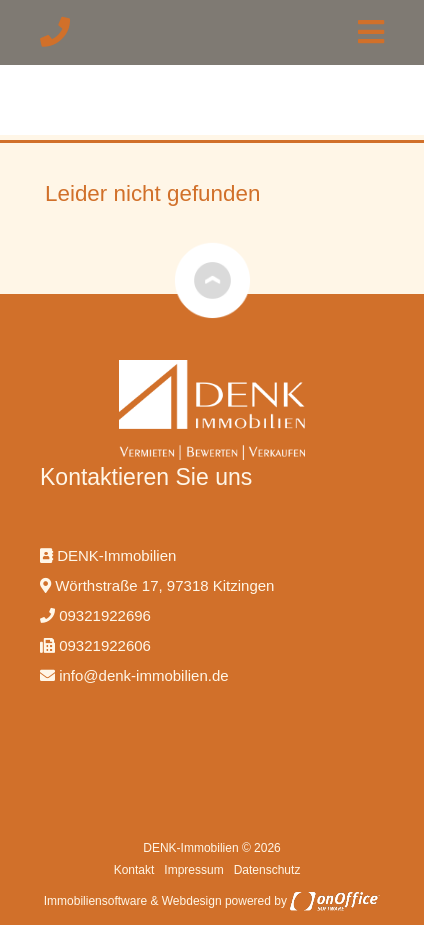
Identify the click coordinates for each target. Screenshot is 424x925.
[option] (212, 139)
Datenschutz (267, 870)
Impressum (193, 870)
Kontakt (134, 870)
